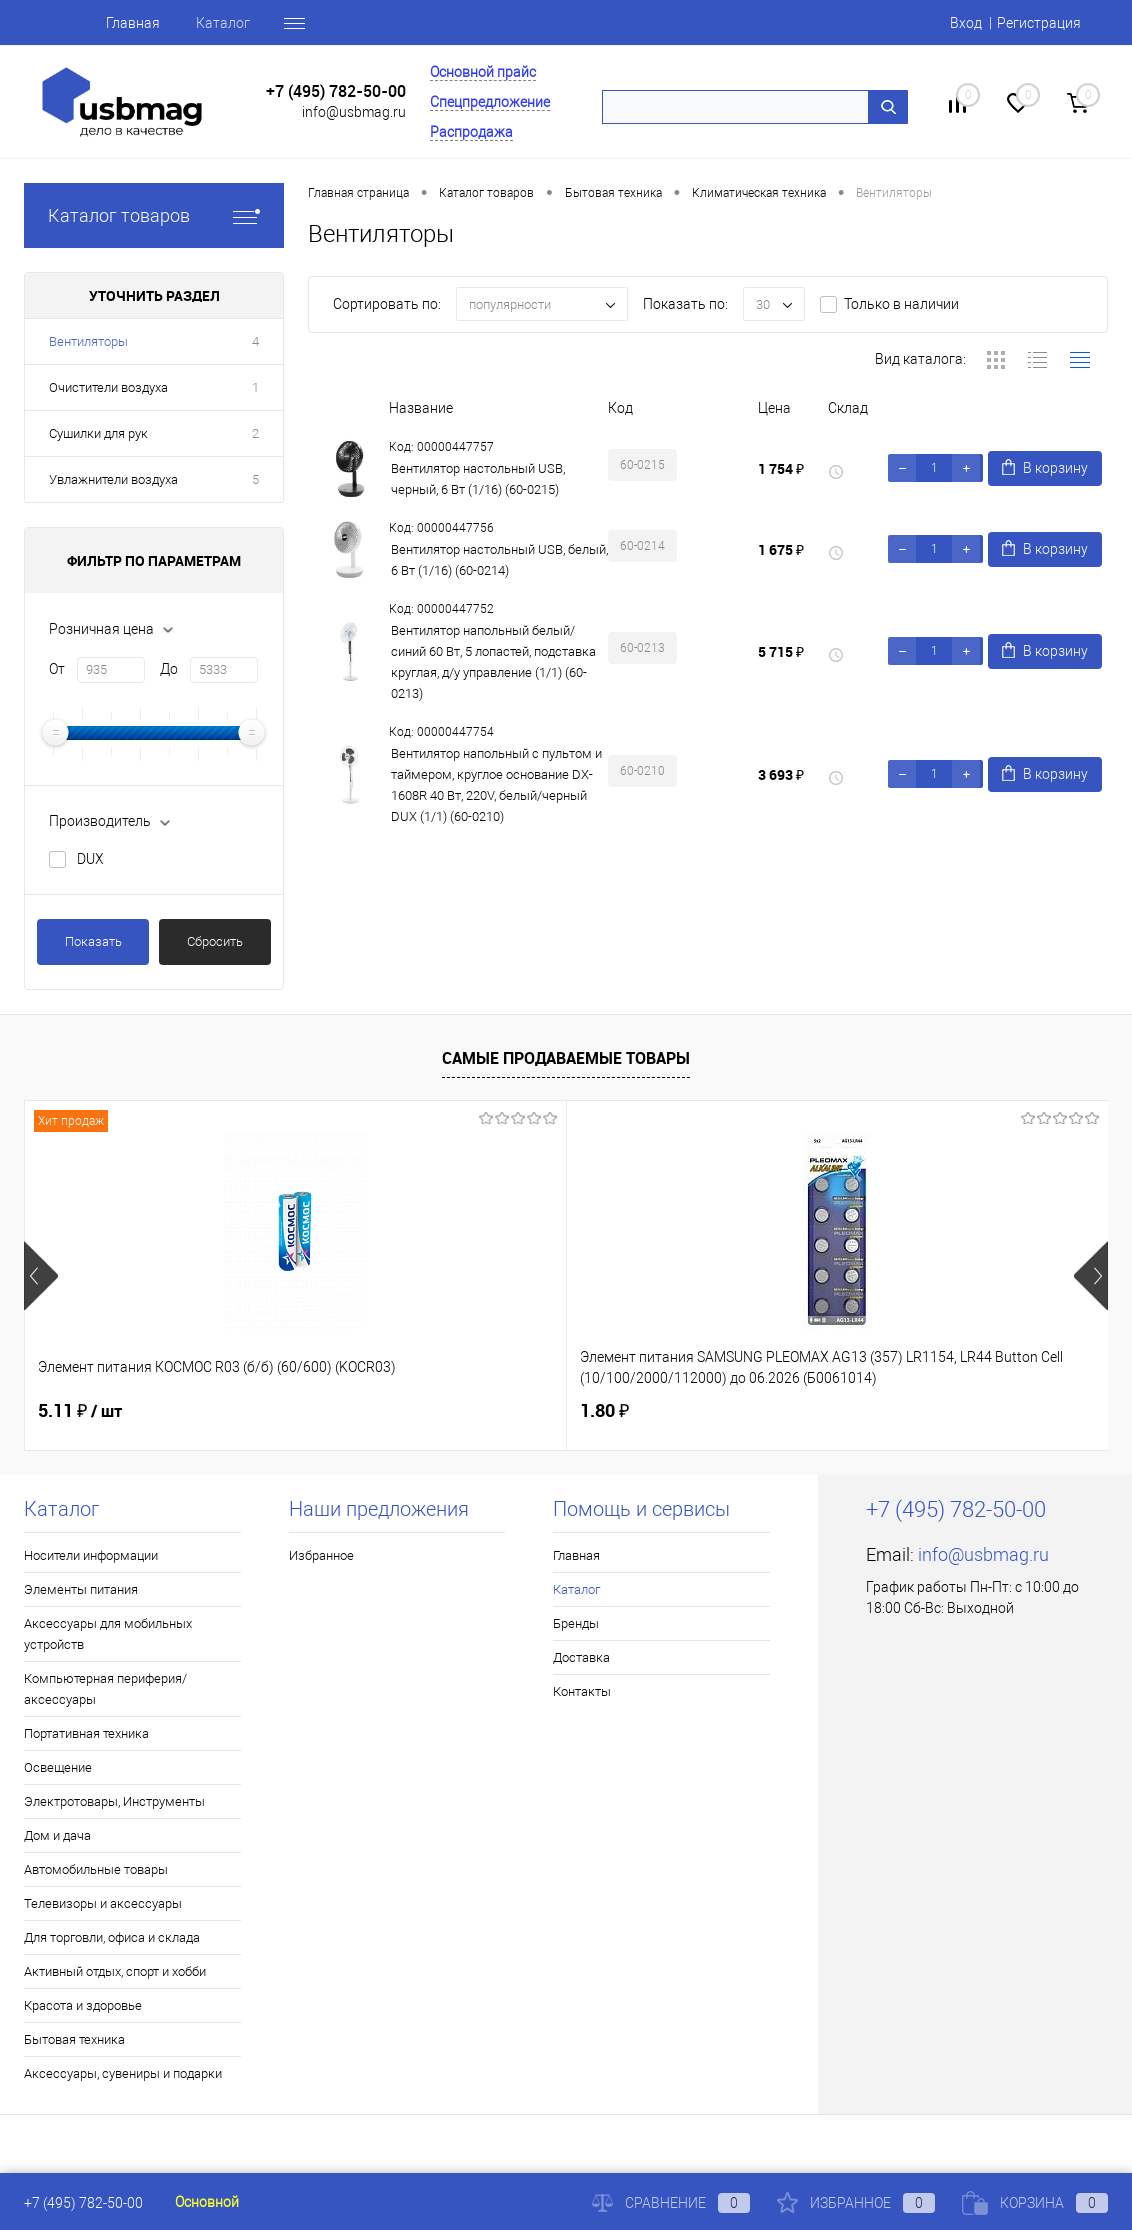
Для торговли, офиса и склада (112, 1937)
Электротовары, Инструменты (114, 1801)
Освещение (58, 1767)
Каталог (179, 23)
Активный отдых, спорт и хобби (115, 1971)
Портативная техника (86, 1733)
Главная (89, 23)
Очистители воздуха (108, 387)
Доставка (581, 1657)
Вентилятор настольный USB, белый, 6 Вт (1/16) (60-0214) (499, 560)
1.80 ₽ (423, 1410)
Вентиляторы (88, 341)
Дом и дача (57, 1835)
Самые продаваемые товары (566, 1058)
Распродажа (471, 132)
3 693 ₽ (781, 774)
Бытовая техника (74, 2039)
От (57, 669)
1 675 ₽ (781, 549)
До (169, 669)
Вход (966, 23)
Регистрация (1039, 23)
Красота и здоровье (83, 2005)
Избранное (321, 1555)
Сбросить (215, 941)
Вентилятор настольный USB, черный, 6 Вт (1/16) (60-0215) (478, 479)
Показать (93, 941)
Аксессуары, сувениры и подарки (123, 2073)
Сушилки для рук (98, 433)
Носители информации (91, 1555)
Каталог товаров (154, 215)
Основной (207, 2202)
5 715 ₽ (781, 651)
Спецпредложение (490, 102)
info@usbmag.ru (354, 112)
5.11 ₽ (80, 1411)
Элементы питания (81, 1589)
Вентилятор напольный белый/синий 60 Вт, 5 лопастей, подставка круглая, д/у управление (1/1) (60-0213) (493, 662)
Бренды (267, 23)
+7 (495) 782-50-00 (336, 91)
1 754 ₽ (781, 468)
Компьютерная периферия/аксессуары (105, 1689)
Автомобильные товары (96, 1869)
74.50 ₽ (808, 1411)
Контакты (582, 1691)
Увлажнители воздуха (113, 479)
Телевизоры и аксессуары (103, 1903)
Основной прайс (483, 72)
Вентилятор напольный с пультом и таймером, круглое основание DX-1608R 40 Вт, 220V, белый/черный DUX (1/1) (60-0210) (496, 785)
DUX (90, 859)
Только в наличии (901, 304)
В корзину (1045, 467)
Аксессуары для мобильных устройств (108, 1634)
